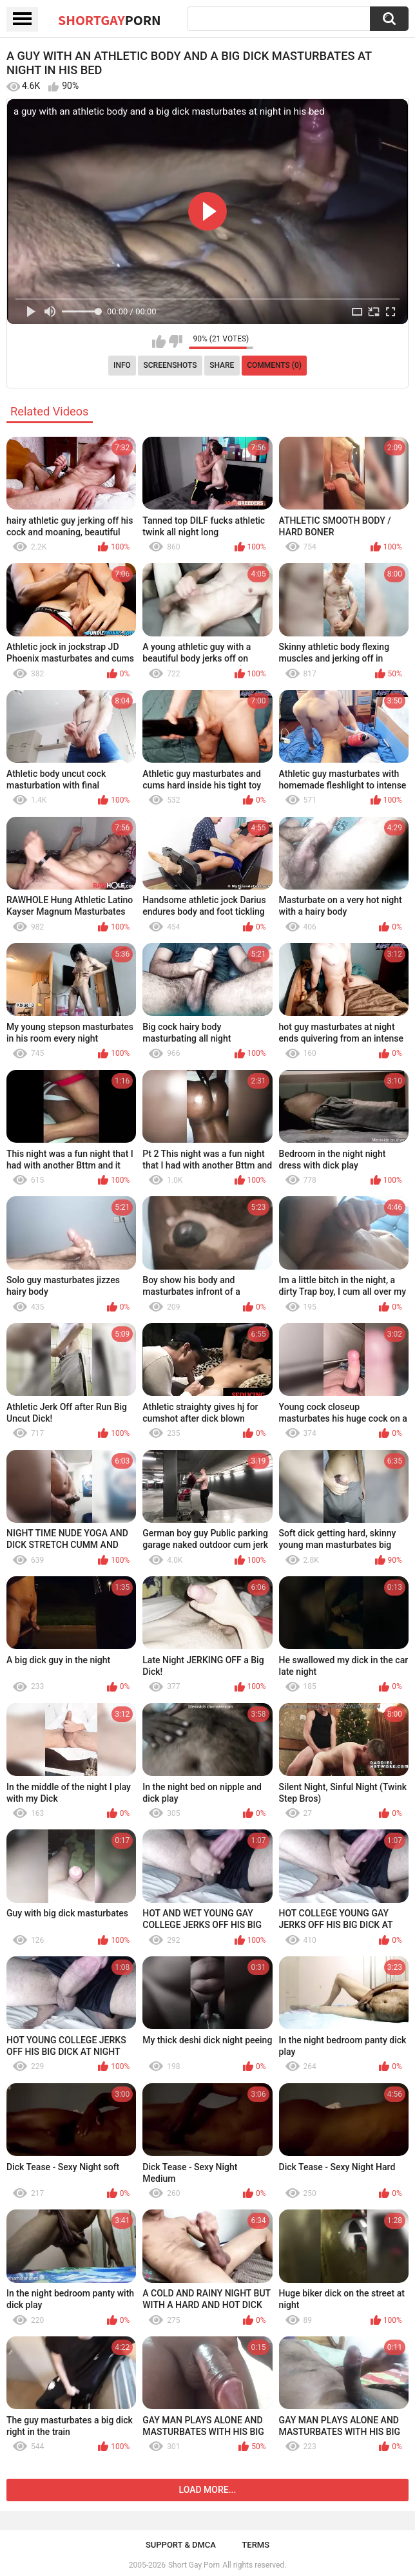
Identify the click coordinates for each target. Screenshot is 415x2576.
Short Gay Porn (194, 2565)
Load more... (207, 2490)
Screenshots (170, 365)
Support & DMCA (181, 2545)
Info (122, 365)
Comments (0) (274, 365)
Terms (255, 2545)
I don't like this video (175, 341)
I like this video (159, 341)
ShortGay (109, 20)
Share (221, 365)
